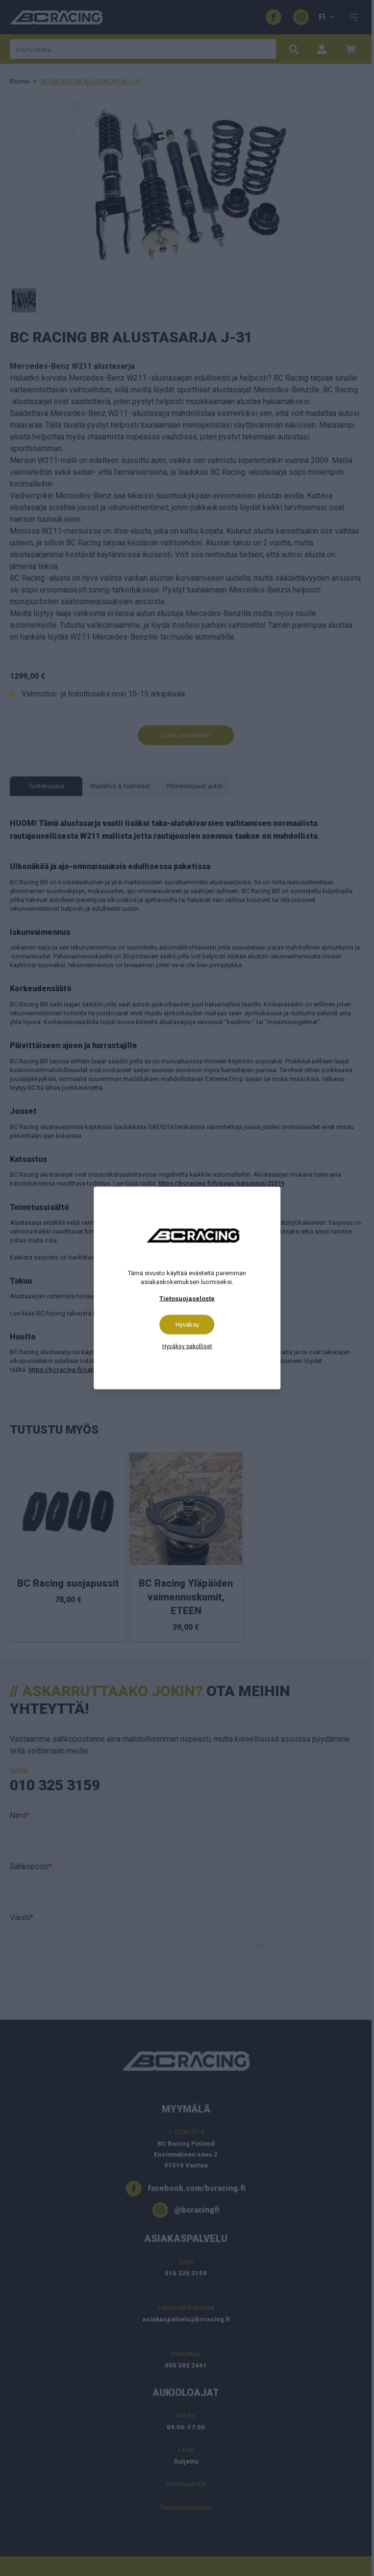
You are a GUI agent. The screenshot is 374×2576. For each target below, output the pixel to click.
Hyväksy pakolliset (187, 1346)
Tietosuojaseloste (187, 1298)
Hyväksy (187, 1324)
